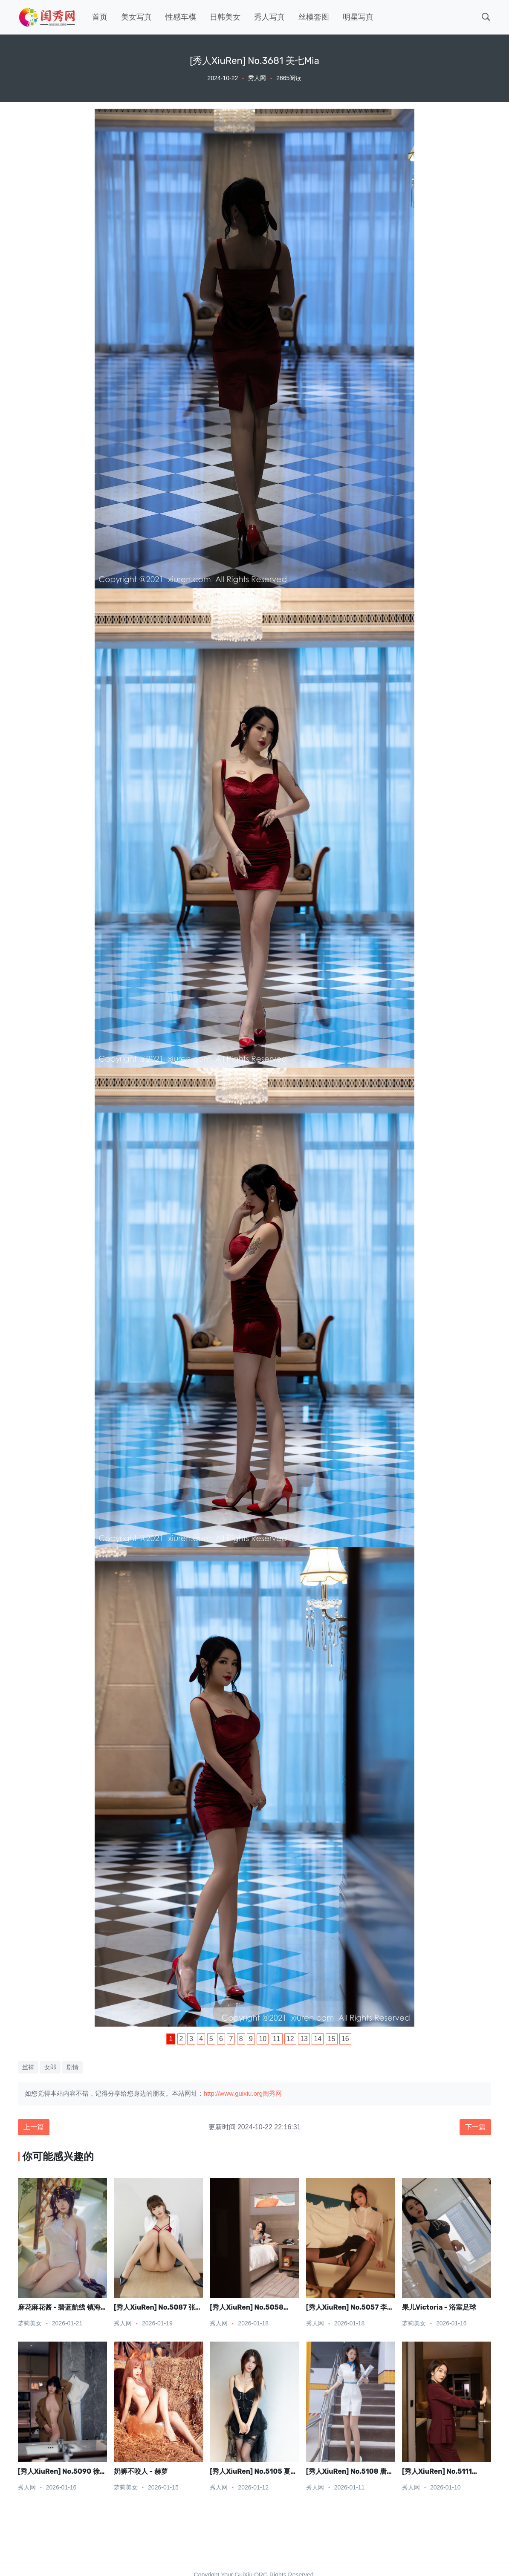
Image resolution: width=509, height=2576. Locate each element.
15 (331, 2038)
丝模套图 (313, 17)
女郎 (50, 2067)
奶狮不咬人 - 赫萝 (141, 2471)
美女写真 (136, 17)
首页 (99, 17)
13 (304, 2038)
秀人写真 (269, 17)
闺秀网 (272, 2093)
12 (290, 2038)
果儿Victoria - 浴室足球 (439, 2307)
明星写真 (358, 17)
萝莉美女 (30, 2323)
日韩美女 (225, 17)
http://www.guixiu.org (233, 2093)
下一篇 (475, 2127)
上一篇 (33, 2127)
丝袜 (28, 2067)
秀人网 (257, 78)
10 (262, 2038)
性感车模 (180, 17)
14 (317, 2038)
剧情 (72, 2067)
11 (277, 2038)
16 (345, 2038)
